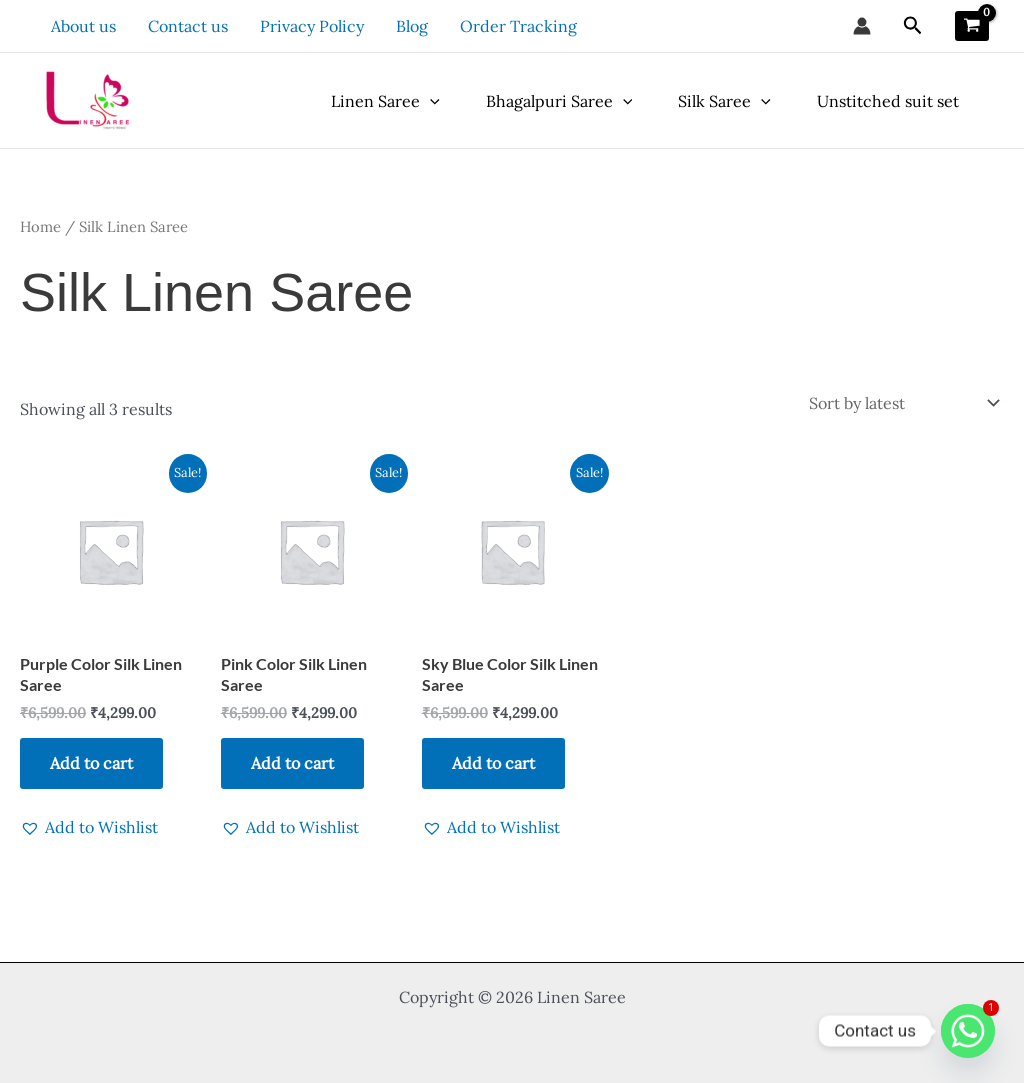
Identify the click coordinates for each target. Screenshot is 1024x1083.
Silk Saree (724, 101)
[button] (913, 26)
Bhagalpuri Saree (559, 101)
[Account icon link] (862, 26)
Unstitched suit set (888, 101)
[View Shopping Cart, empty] (972, 26)
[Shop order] (902, 403)
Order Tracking (518, 26)
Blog (412, 26)
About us (83, 26)
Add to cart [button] (91, 763)
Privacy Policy (312, 26)
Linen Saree (385, 101)
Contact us (188, 26)
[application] (430, 101)
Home (40, 226)
